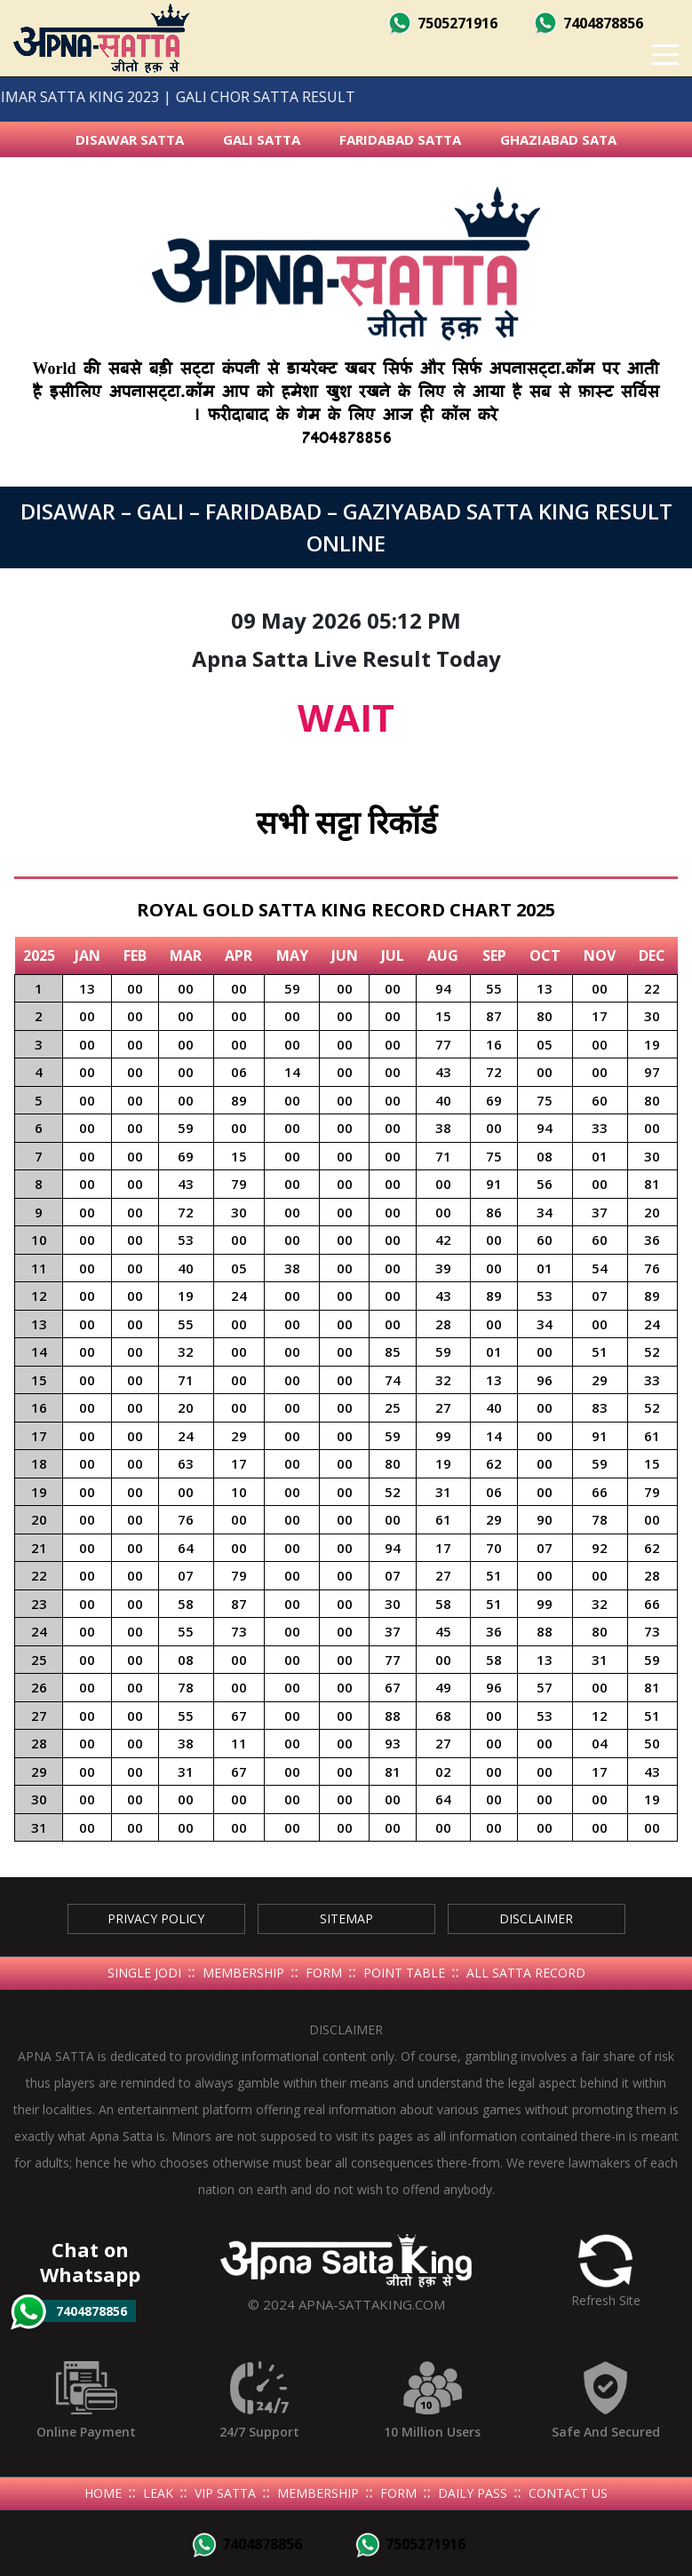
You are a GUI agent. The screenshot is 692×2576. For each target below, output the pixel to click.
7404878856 (588, 23)
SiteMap (346, 1918)
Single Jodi (144, 1972)
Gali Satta (261, 139)
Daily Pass (472, 2493)
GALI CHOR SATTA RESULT (240, 97)
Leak (158, 2493)
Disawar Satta (130, 139)
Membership (243, 1972)
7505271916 (442, 23)
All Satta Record (525, 1972)
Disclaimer (536, 1918)
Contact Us (568, 2493)
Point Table (404, 1972)
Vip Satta (225, 2493)
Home (103, 2493)
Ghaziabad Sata (558, 139)
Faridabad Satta (400, 139)
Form (324, 1972)
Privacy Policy (155, 1918)
